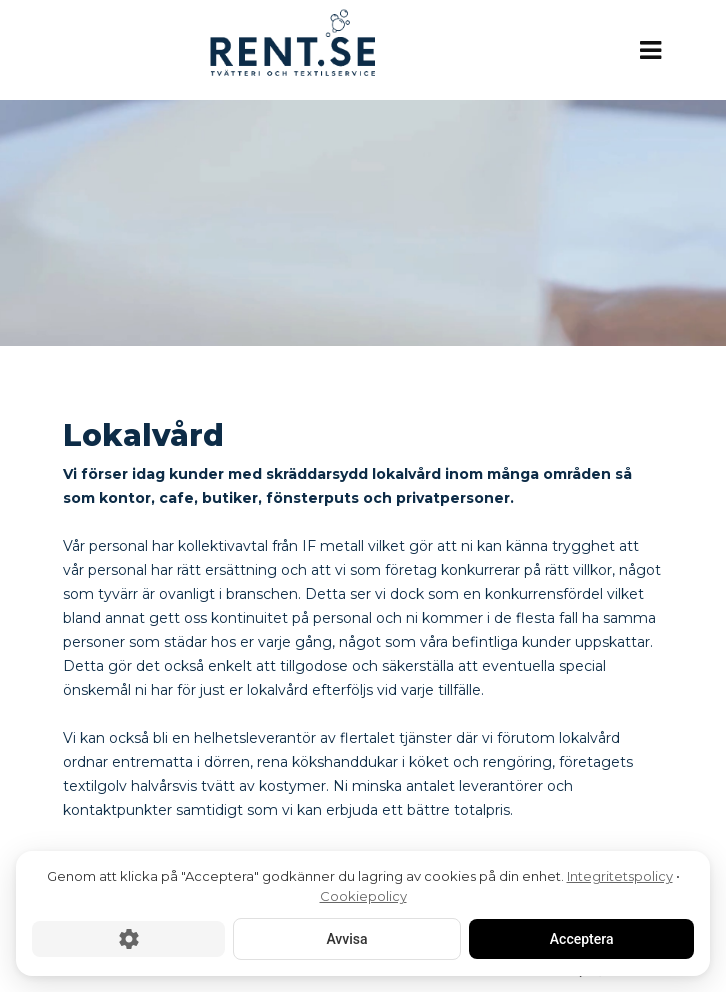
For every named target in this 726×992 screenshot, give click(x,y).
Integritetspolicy (620, 876)
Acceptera (581, 939)
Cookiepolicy (363, 896)
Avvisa (346, 939)
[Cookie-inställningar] (128, 939)
